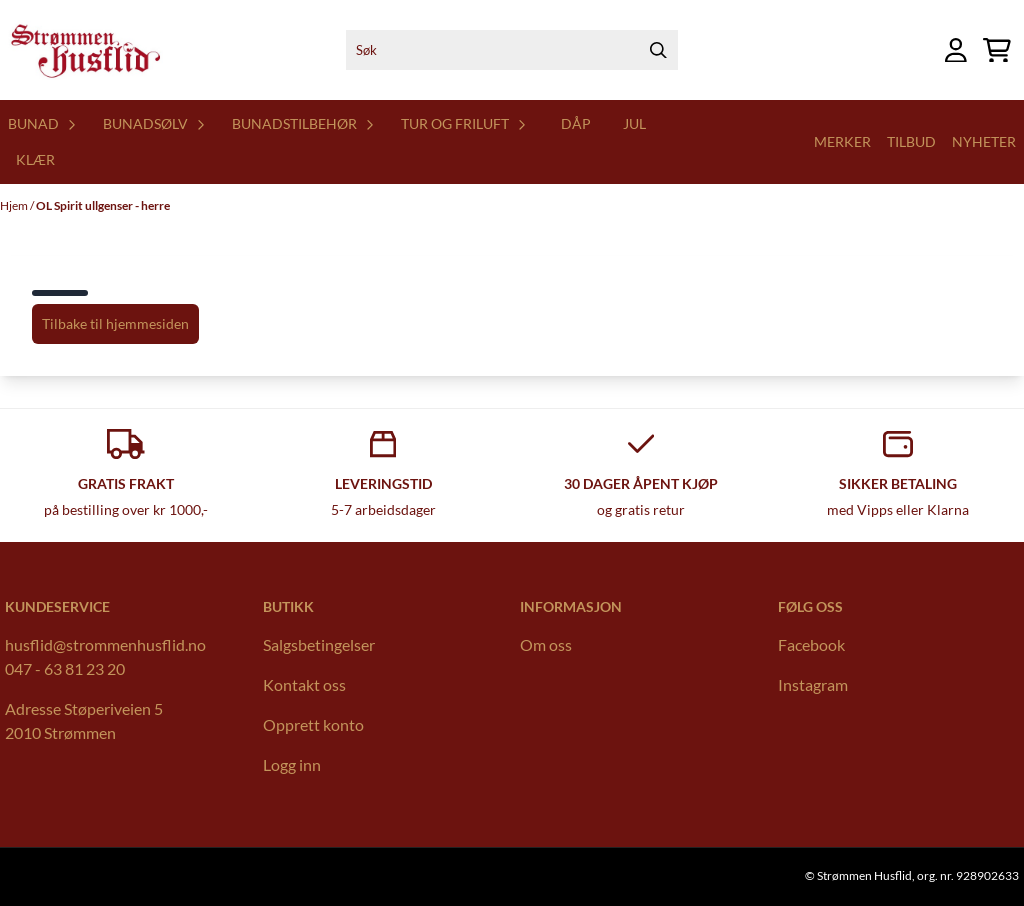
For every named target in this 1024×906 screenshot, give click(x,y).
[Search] (658, 50)
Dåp (576, 123)
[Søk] (512, 50)
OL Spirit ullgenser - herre (103, 205)
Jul (634, 123)
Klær (35, 159)
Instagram (813, 684)
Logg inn (292, 764)
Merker (842, 141)
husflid (29, 644)
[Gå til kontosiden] (956, 50)
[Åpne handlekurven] (997, 50)
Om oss (546, 644)
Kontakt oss (304, 684)
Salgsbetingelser (319, 644)
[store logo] (84, 50)
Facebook (811, 644)
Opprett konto (313, 724)
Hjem (15, 205)
